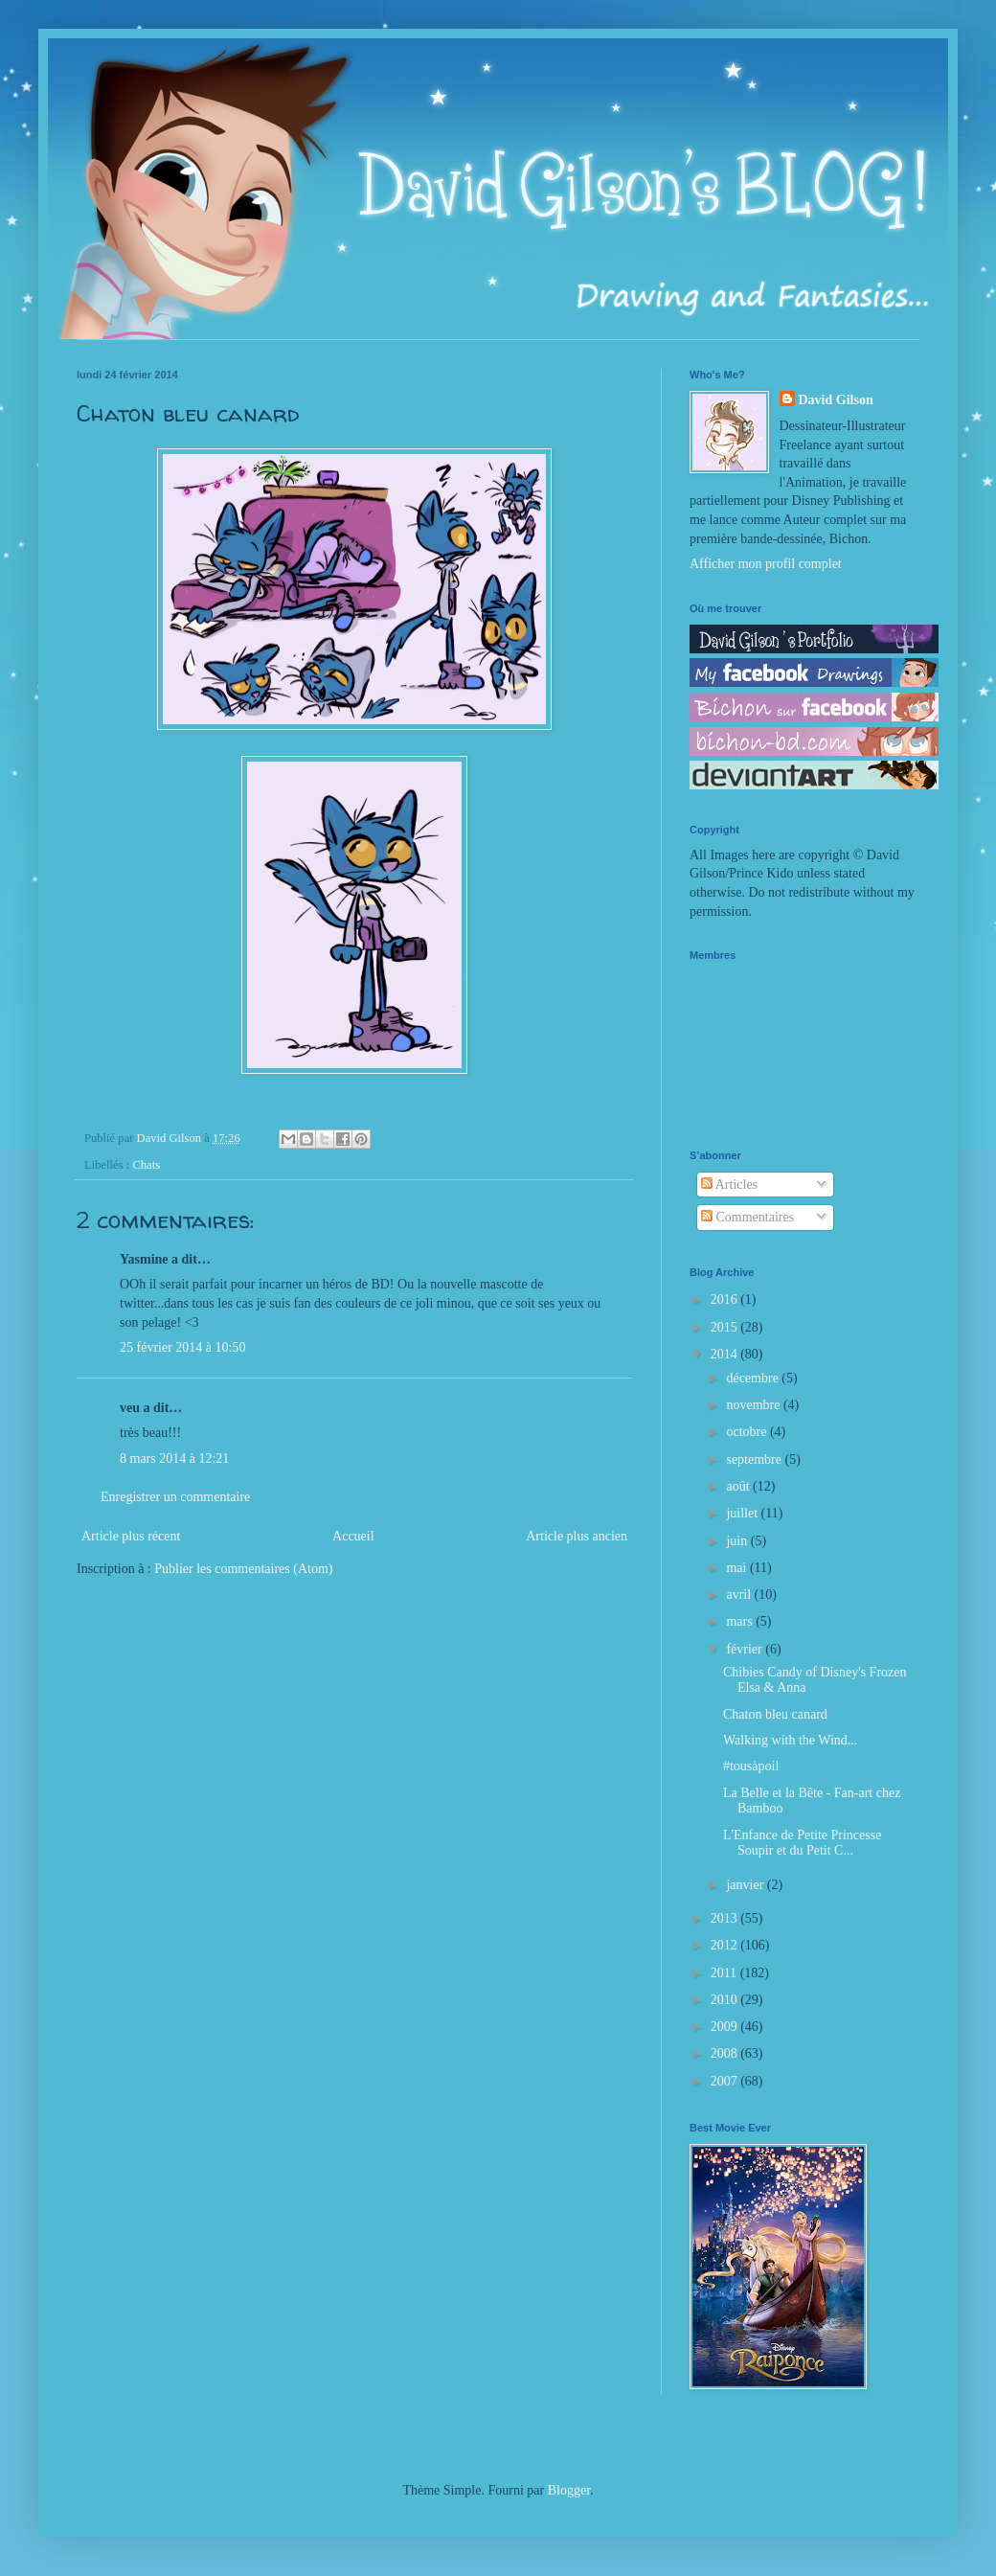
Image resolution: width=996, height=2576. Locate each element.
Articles (729, 1184)
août (739, 1486)
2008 (726, 2053)
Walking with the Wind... (790, 1740)
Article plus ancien (576, 1536)
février (745, 1649)
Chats (146, 1165)
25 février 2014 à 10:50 (182, 1347)
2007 (726, 2081)
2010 (726, 2000)
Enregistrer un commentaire (175, 1497)
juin (738, 1541)
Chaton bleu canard (775, 1714)
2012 (726, 1945)
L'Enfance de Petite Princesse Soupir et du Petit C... (802, 1843)
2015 (726, 1327)
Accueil (353, 1536)
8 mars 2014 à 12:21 (174, 1458)
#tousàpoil (751, 1766)
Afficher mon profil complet (766, 564)
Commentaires (747, 1217)
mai (738, 1568)
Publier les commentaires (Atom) (243, 1569)
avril (740, 1594)
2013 (726, 1918)
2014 (726, 1354)
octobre (747, 1432)
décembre (753, 1378)
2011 (725, 1973)
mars (741, 1621)
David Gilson (836, 400)
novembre (754, 1405)
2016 (726, 1299)
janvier (746, 1885)
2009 (726, 2026)
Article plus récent (130, 1536)
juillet (743, 1513)
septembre (755, 1459)
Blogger (569, 2490)
